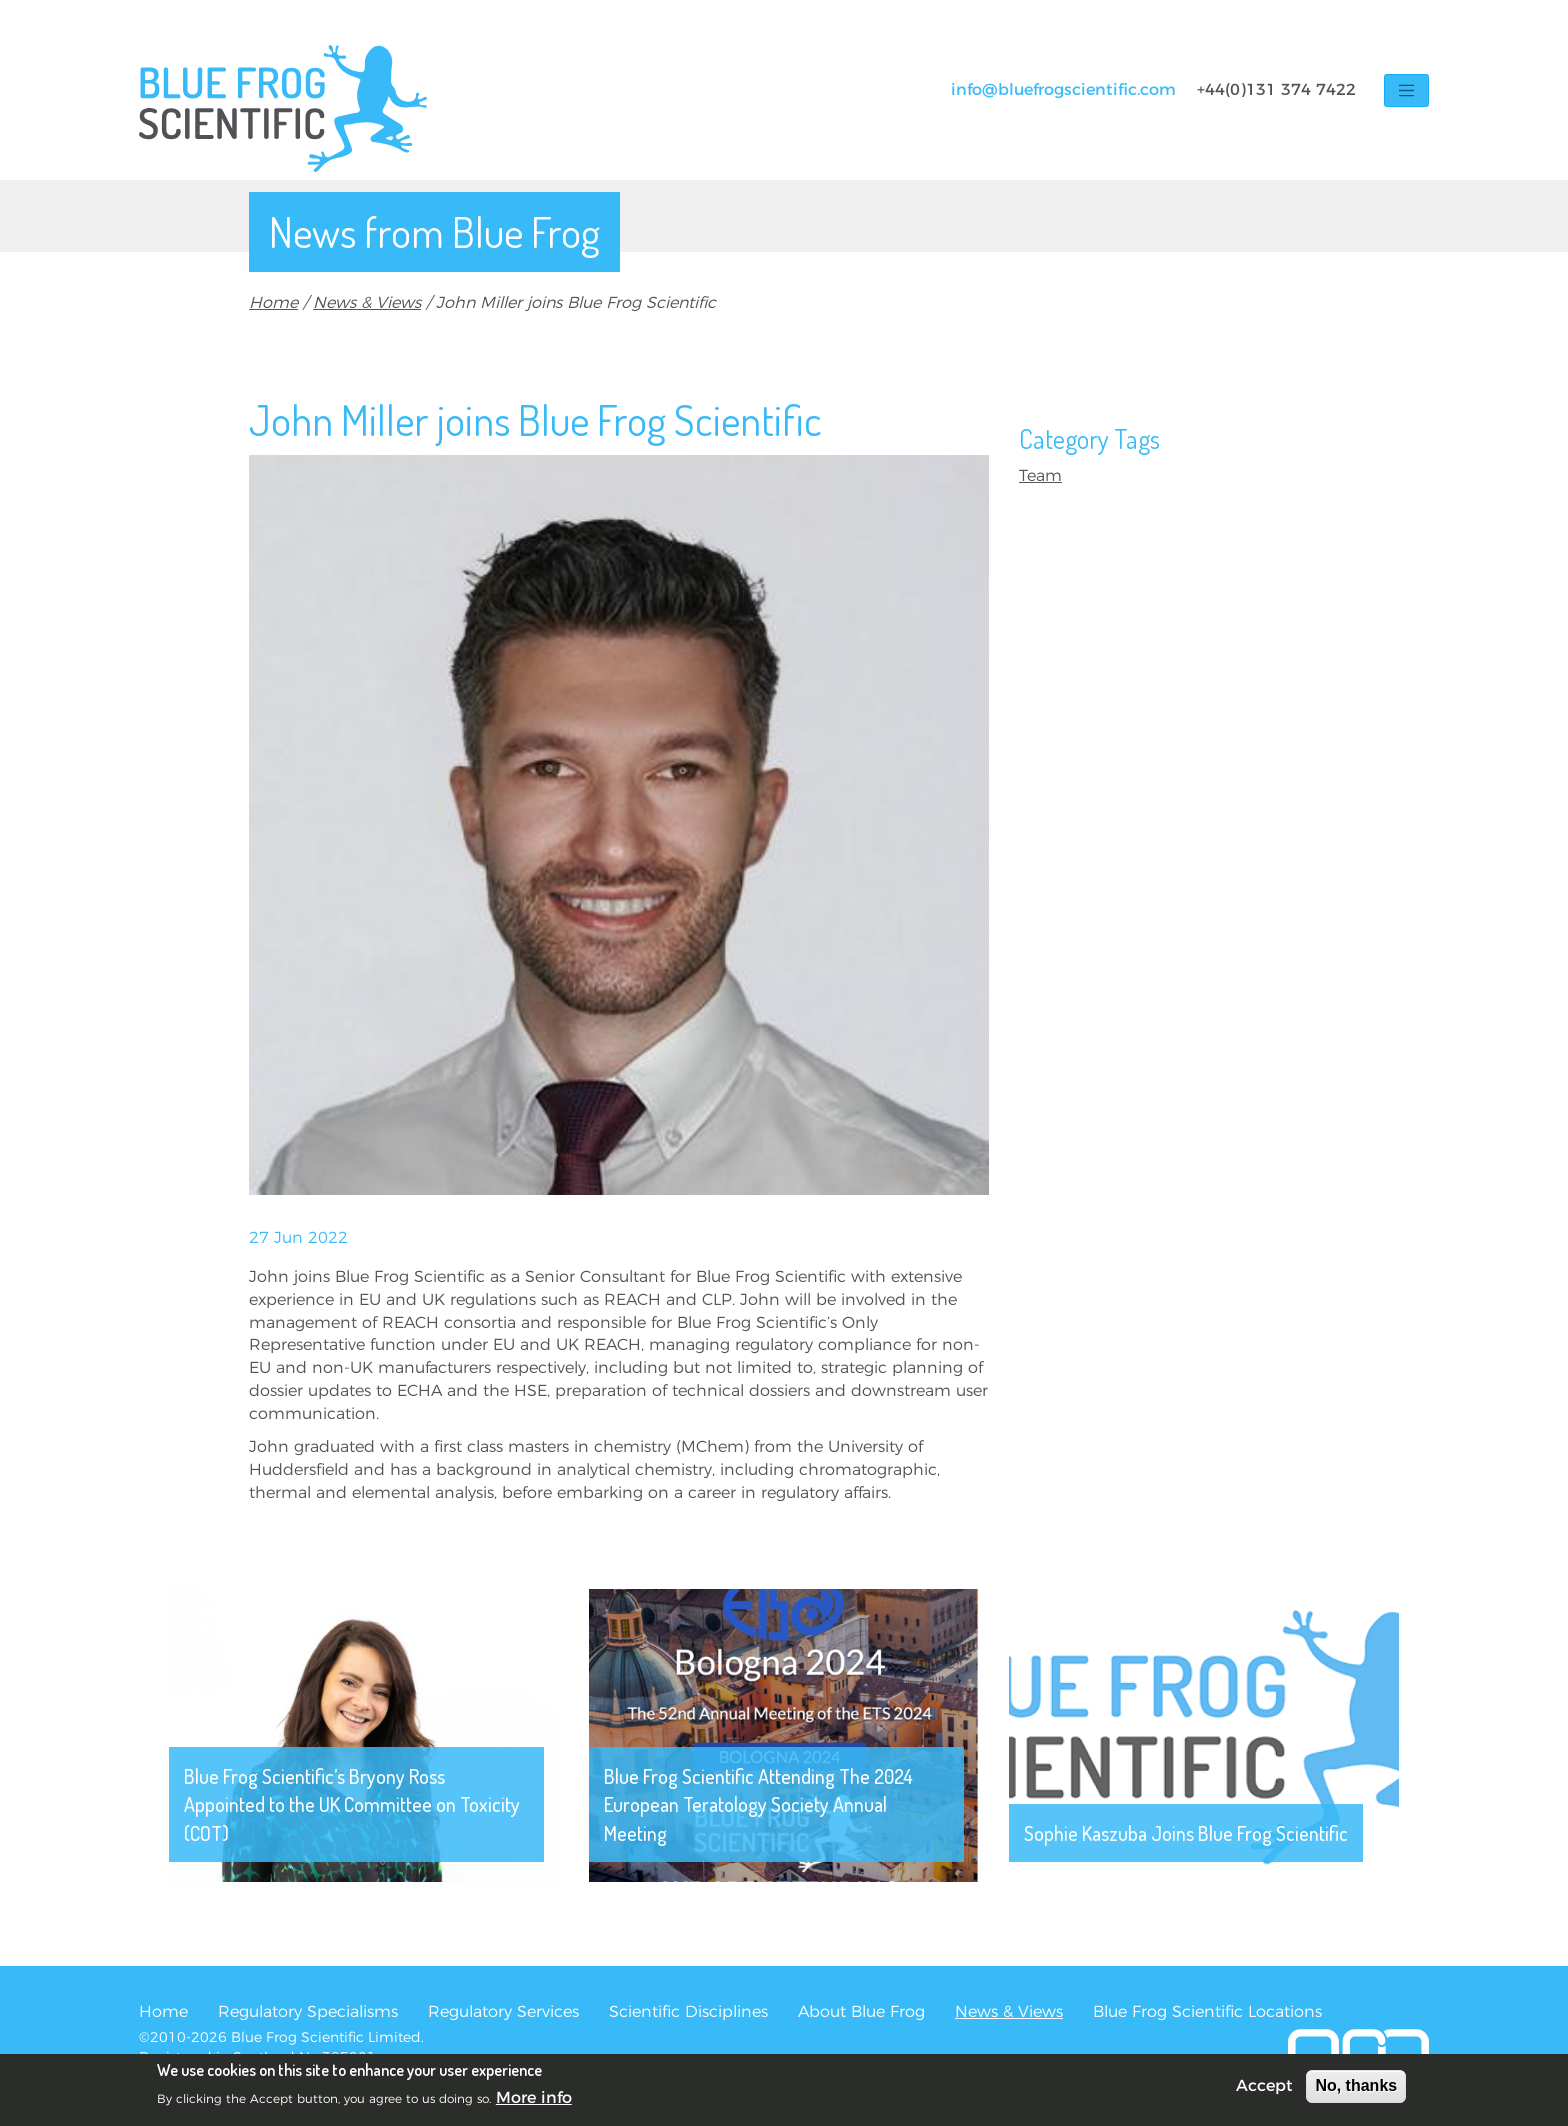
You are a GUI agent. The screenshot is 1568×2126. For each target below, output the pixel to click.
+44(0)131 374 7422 (1276, 90)
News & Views (367, 303)
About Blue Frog (861, 2012)
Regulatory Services (503, 2012)
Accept (1264, 2088)
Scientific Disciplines (688, 2012)
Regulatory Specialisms (308, 2012)
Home (273, 303)
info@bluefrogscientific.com (1063, 90)
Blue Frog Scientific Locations (1207, 2012)
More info (534, 2099)
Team (1040, 476)
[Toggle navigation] (1406, 90)
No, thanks (1356, 2087)
